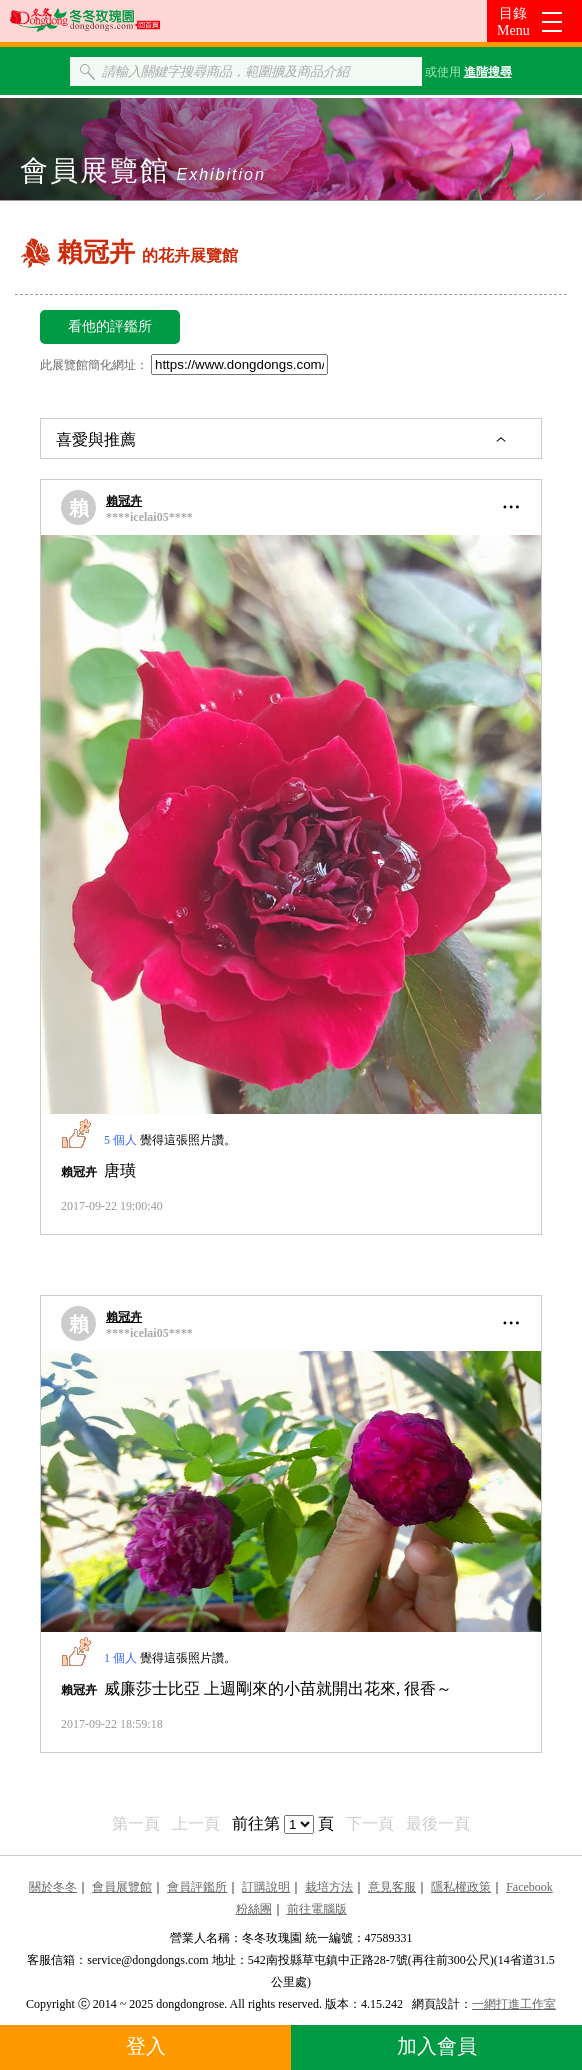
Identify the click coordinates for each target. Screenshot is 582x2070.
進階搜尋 (488, 72)
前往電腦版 (317, 1909)
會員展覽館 (122, 1887)
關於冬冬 (53, 1887)
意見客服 (392, 1887)
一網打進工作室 (514, 2004)
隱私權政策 (461, 1887)
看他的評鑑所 (110, 326)
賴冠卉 (124, 501)
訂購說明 (266, 1887)
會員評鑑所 (197, 1887)
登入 (146, 2046)
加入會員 (437, 2046)
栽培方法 (329, 1887)
